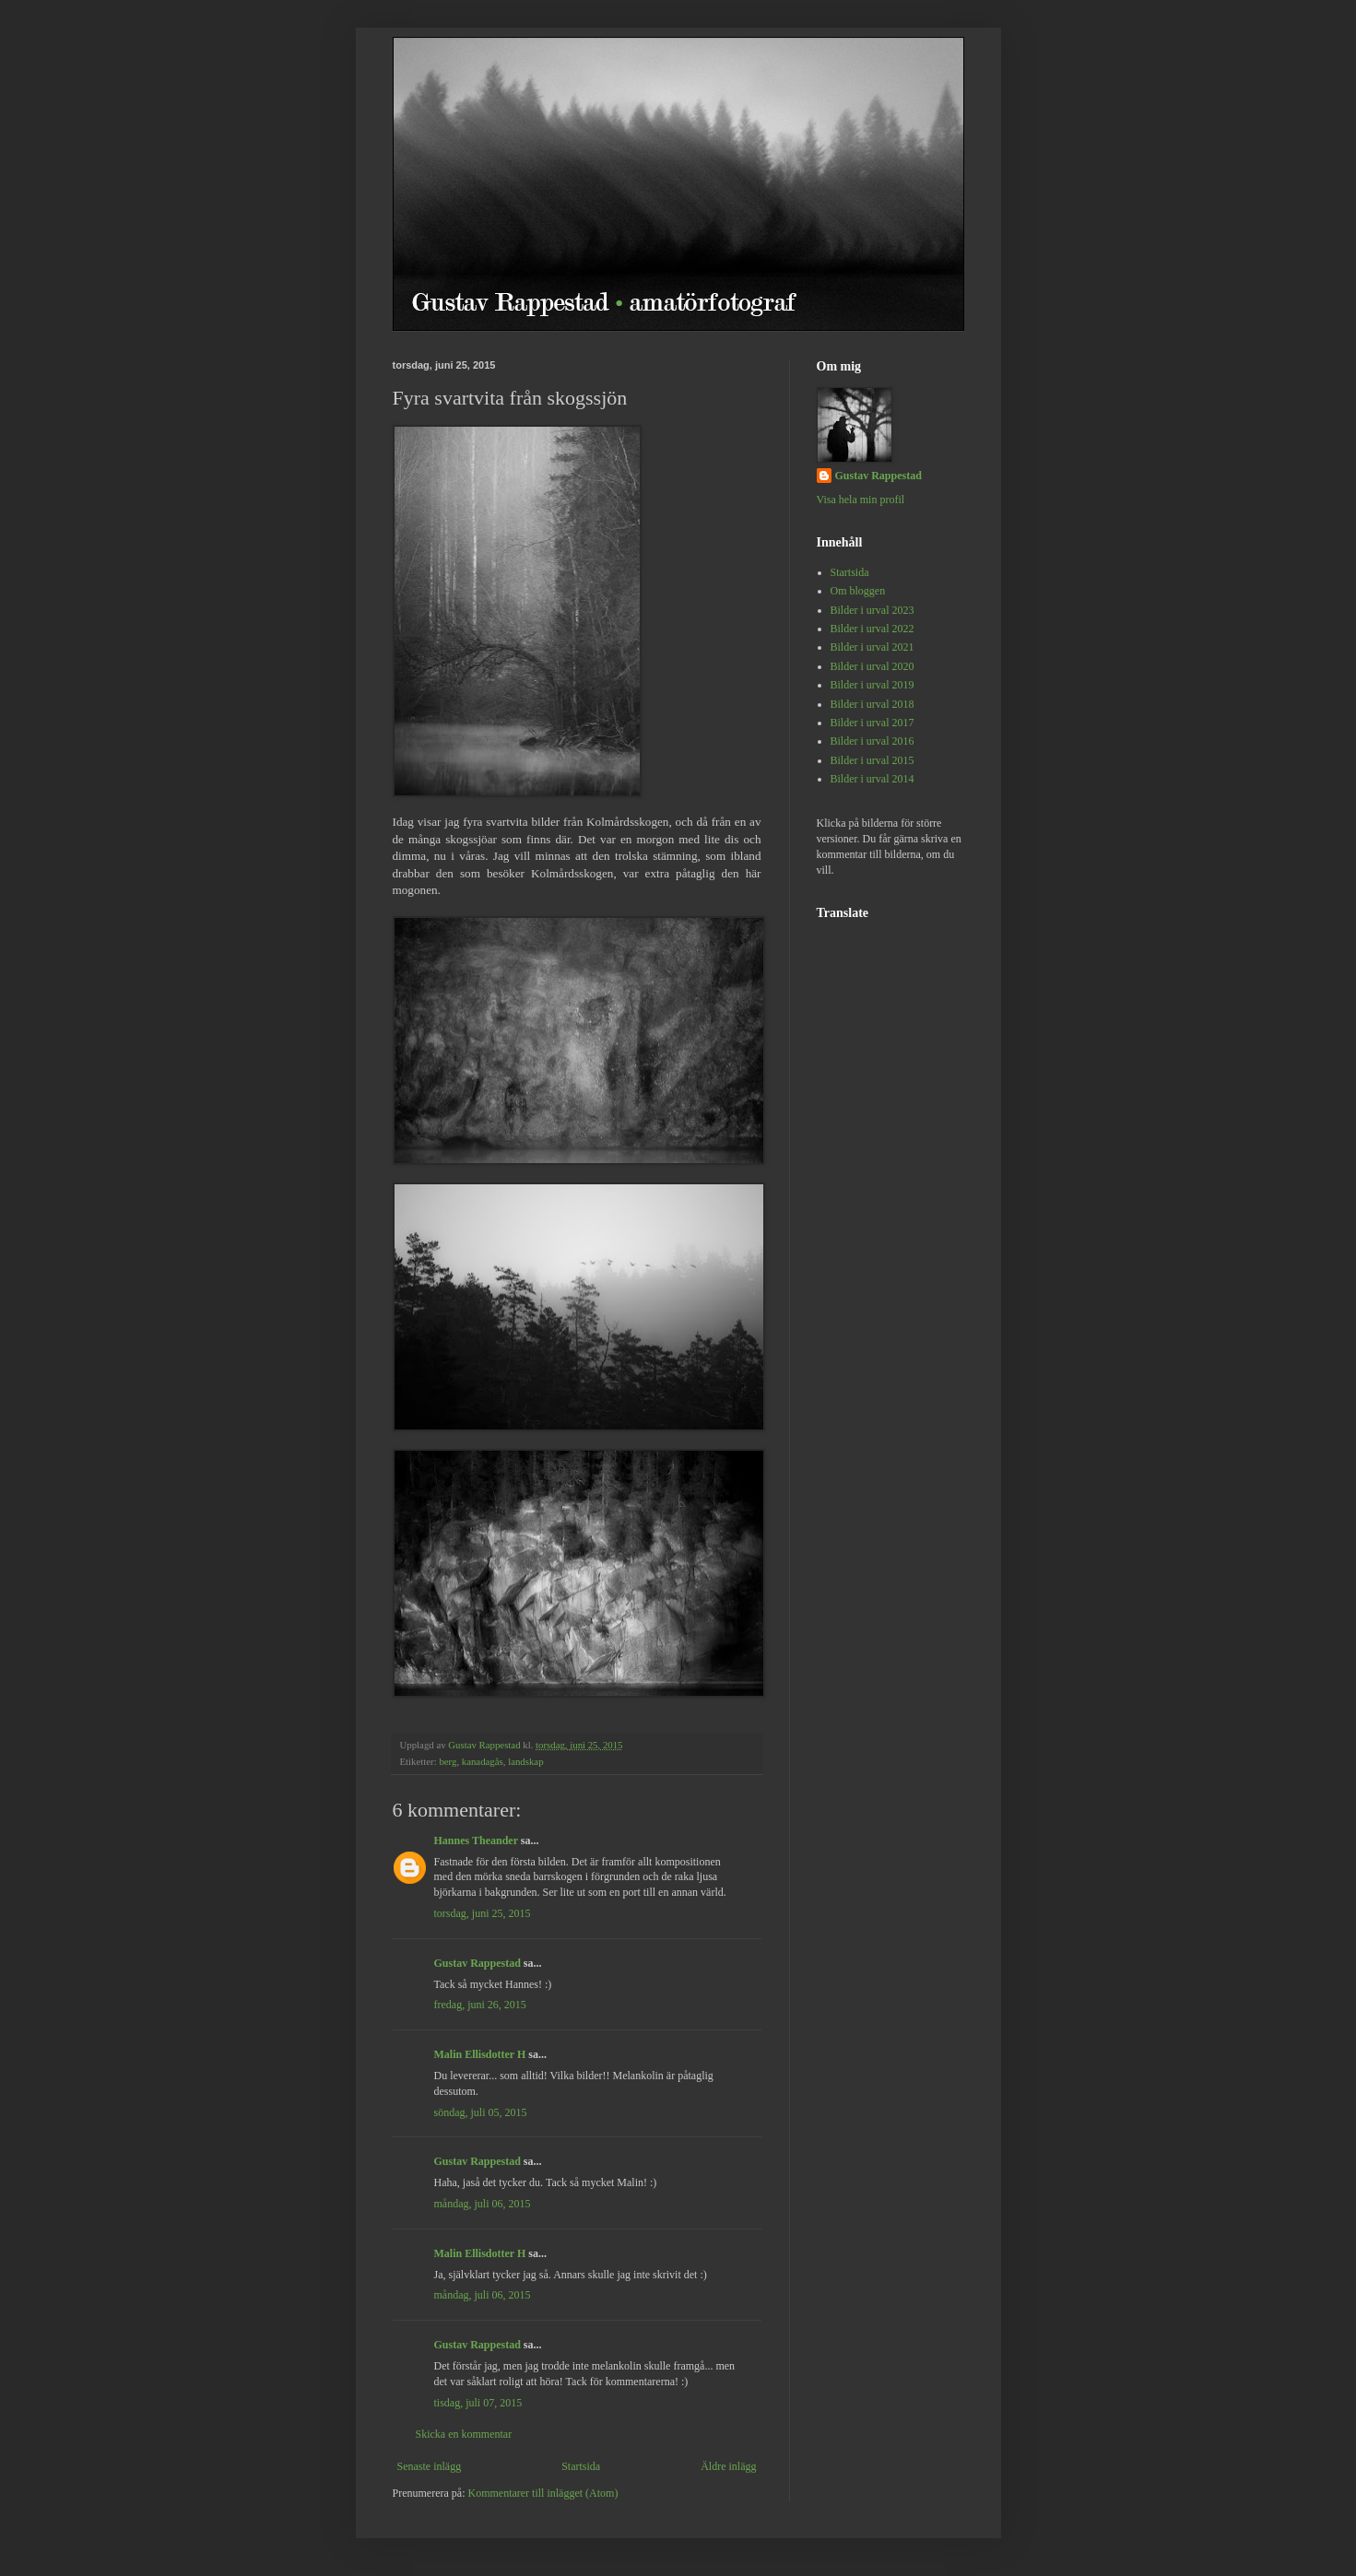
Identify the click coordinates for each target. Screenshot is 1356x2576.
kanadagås (482, 1761)
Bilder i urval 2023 (872, 610)
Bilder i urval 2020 (872, 666)
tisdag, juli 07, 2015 (478, 2402)
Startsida (580, 2466)
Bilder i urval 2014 (872, 778)
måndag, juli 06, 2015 (482, 2203)
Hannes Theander (476, 1840)
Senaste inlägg (429, 2466)
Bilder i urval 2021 (872, 647)
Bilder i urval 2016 (872, 741)
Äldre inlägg (728, 2466)
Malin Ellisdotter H (480, 2054)
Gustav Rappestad (477, 1963)
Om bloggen (858, 590)
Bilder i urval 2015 (872, 760)
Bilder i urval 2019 (872, 684)
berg (447, 1761)
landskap (525, 1761)
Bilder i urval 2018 (872, 704)
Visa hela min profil (861, 499)
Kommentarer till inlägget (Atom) (542, 2493)
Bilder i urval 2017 (872, 722)
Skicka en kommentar (464, 2434)
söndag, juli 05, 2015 (480, 2112)
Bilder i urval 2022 (872, 628)
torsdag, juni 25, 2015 (482, 1913)
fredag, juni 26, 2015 (480, 2004)
